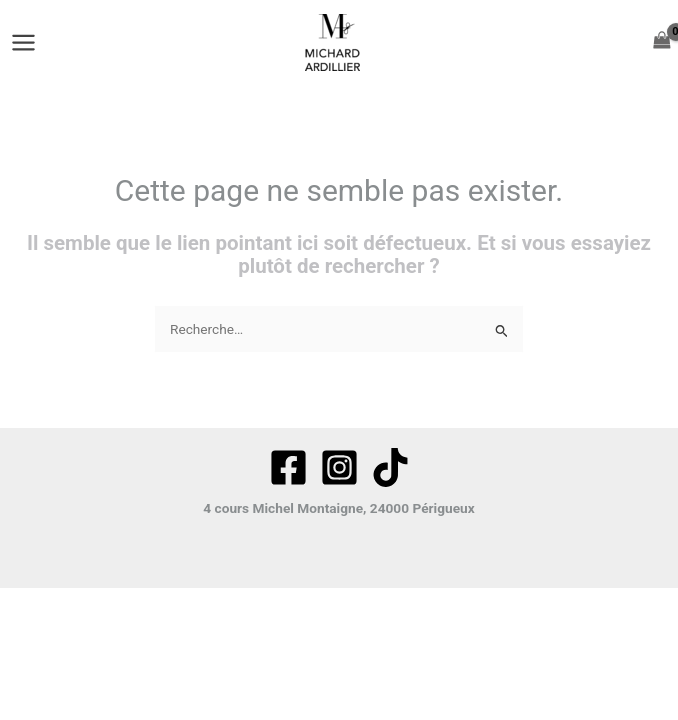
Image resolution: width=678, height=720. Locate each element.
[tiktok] (390, 467)
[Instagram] (339, 467)
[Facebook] (288, 467)
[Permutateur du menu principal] (23, 42)
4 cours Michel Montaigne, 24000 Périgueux (338, 508)
